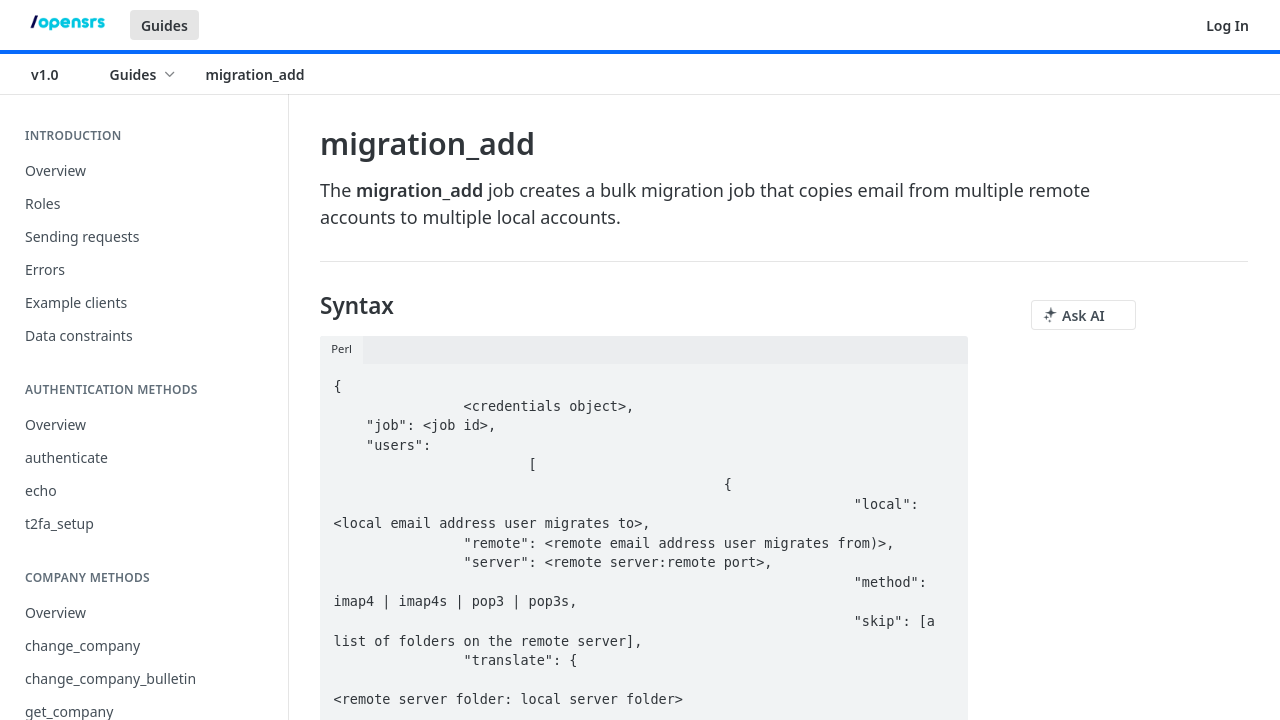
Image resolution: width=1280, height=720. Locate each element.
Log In (1227, 25)
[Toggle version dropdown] (57, 74)
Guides (164, 25)
